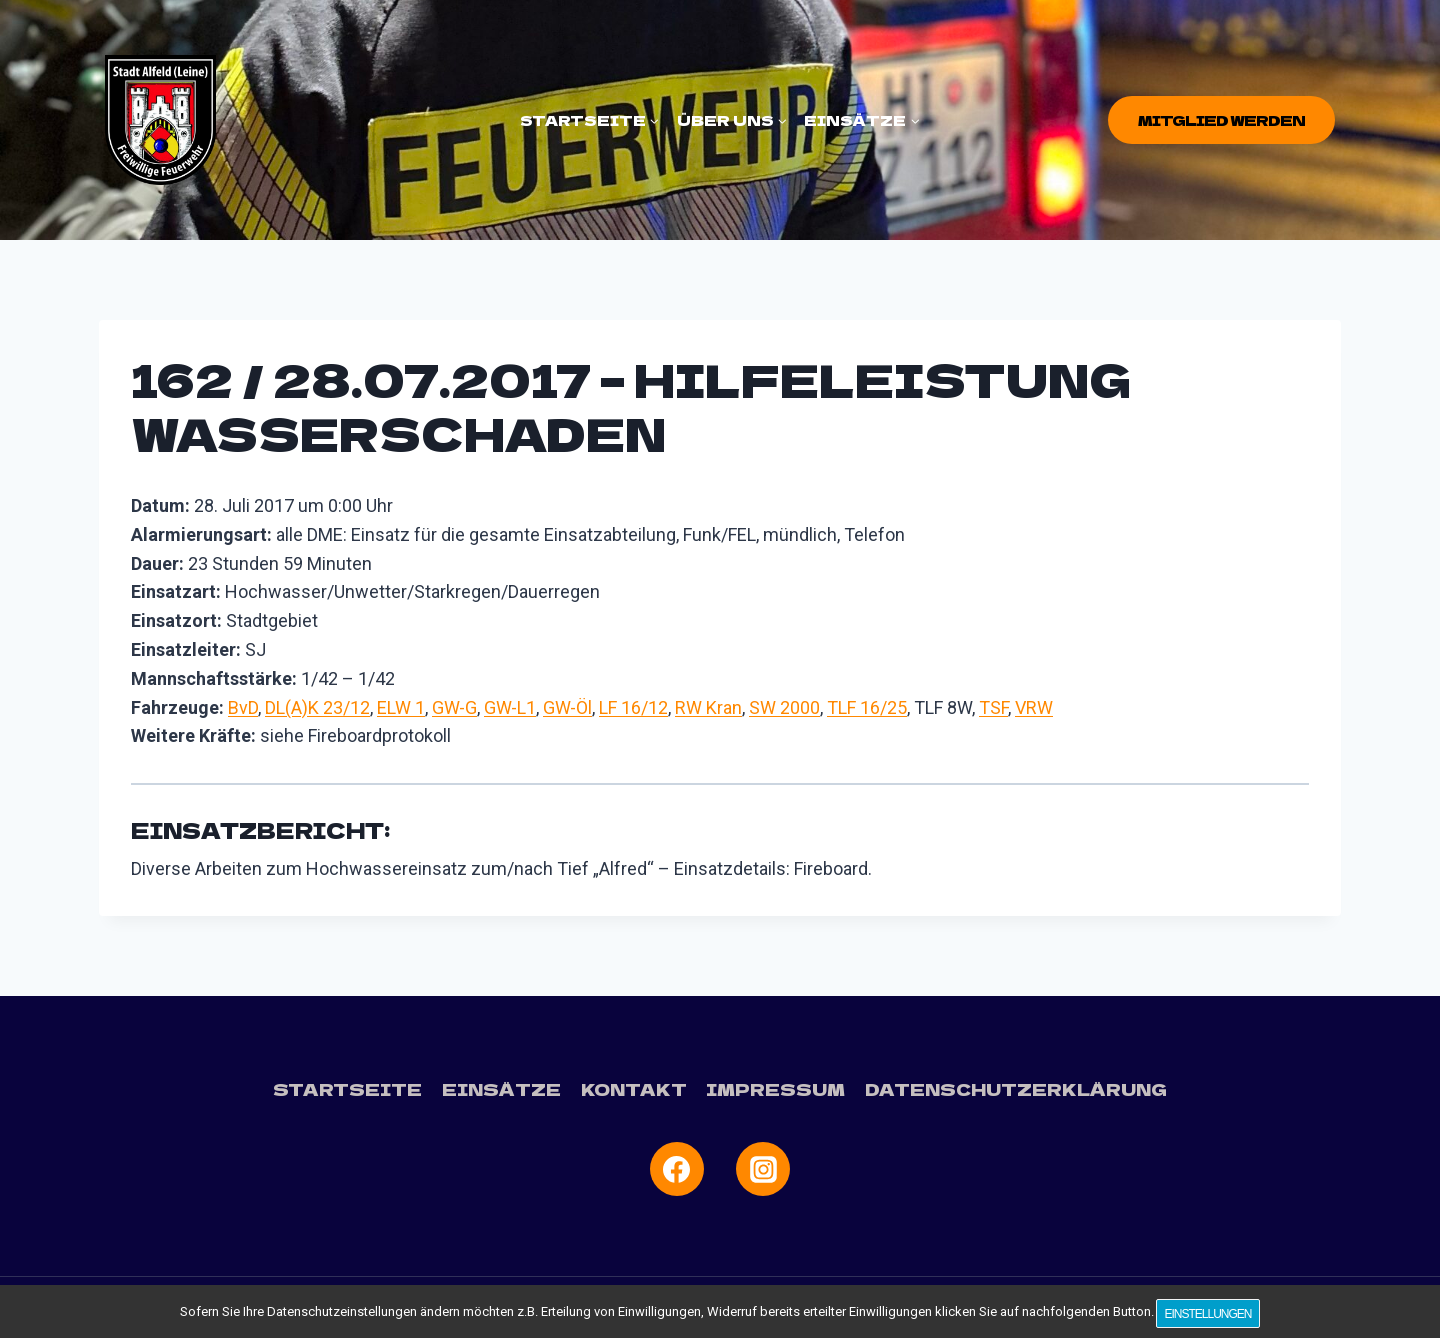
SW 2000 (784, 707)
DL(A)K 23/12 (317, 707)
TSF (993, 707)
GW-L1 (510, 707)
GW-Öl (567, 707)
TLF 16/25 (867, 707)
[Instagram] (763, 1168)
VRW (1034, 707)
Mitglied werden (1221, 120)
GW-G (454, 707)
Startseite (360, 1089)
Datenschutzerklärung (1005, 1089)
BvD (243, 707)
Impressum (773, 1089)
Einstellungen (1211, 1316)
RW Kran (708, 707)
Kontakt (636, 1089)
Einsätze (508, 1089)
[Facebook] (677, 1168)
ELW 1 (401, 707)
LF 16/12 (633, 707)
